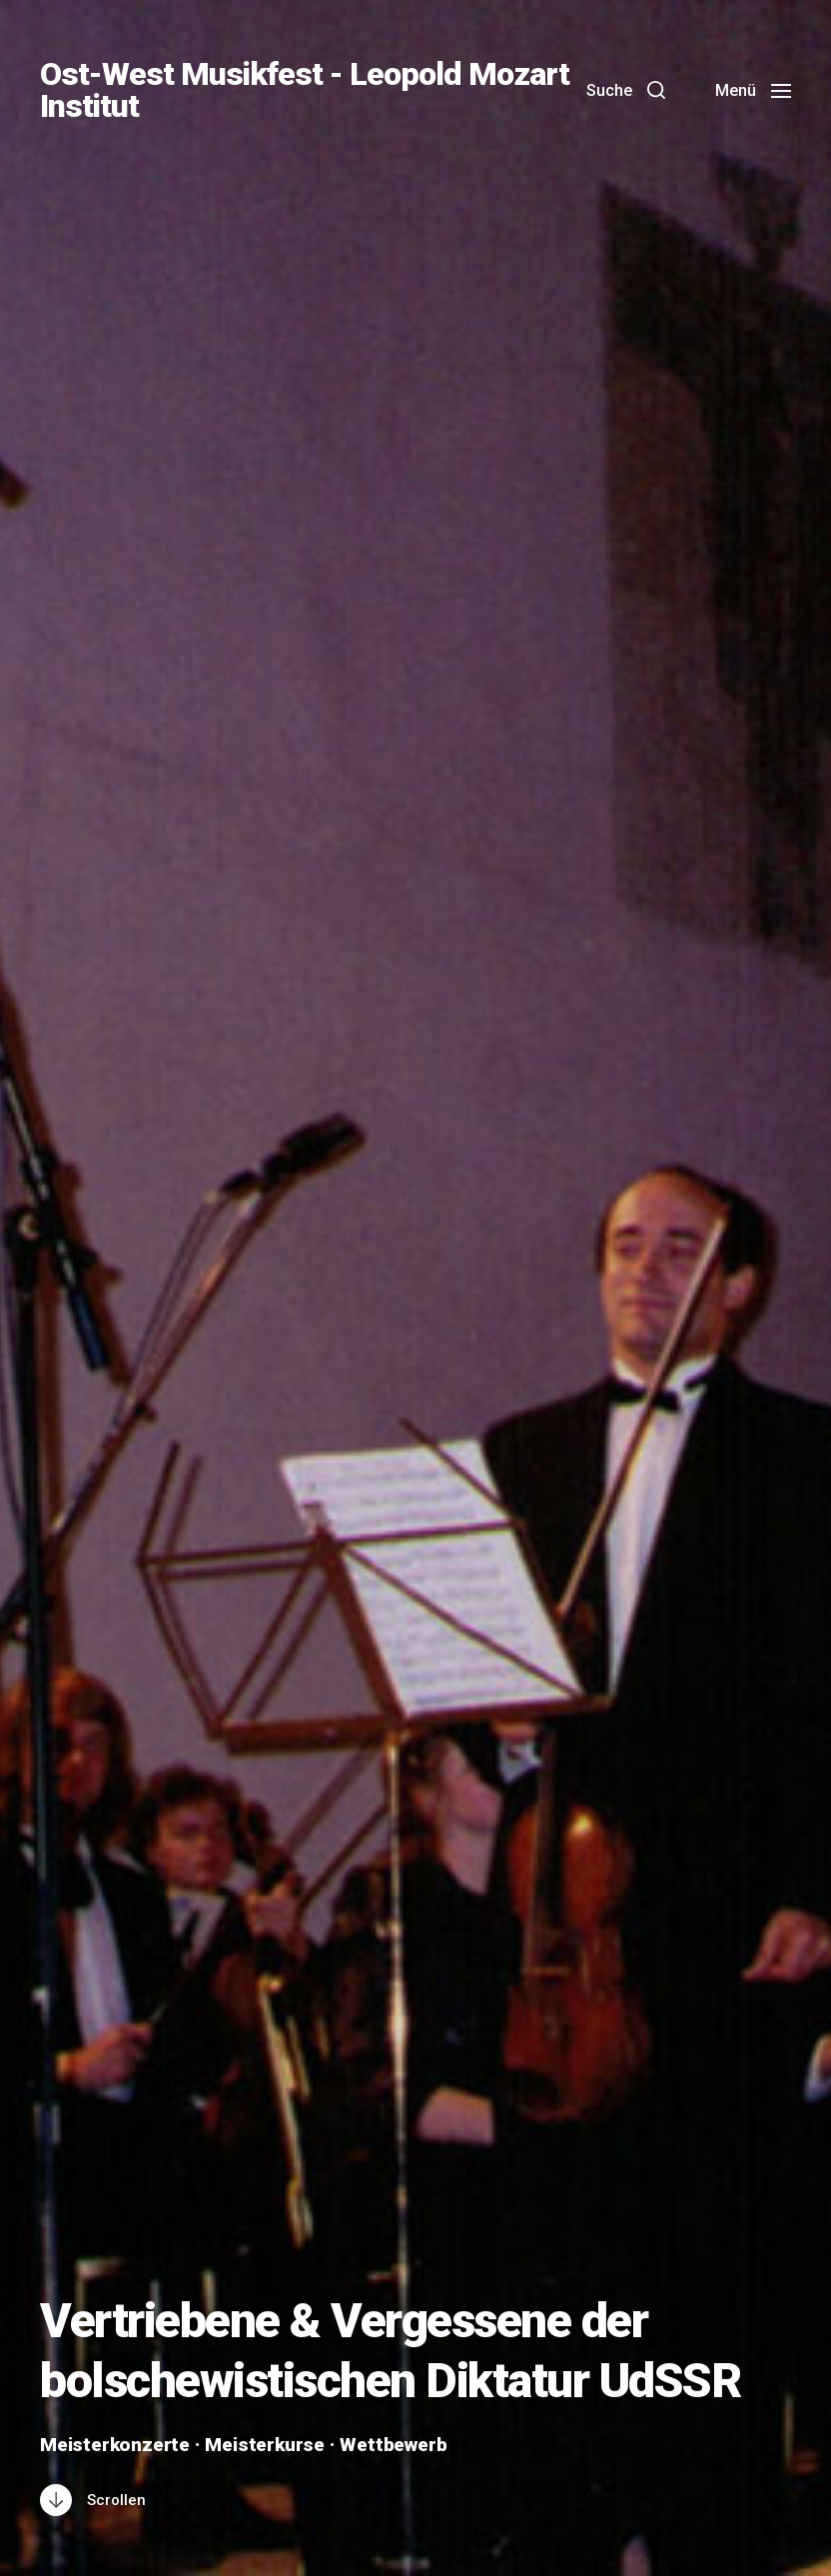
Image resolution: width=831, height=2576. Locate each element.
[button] (625, 90)
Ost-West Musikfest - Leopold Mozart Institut (304, 90)
